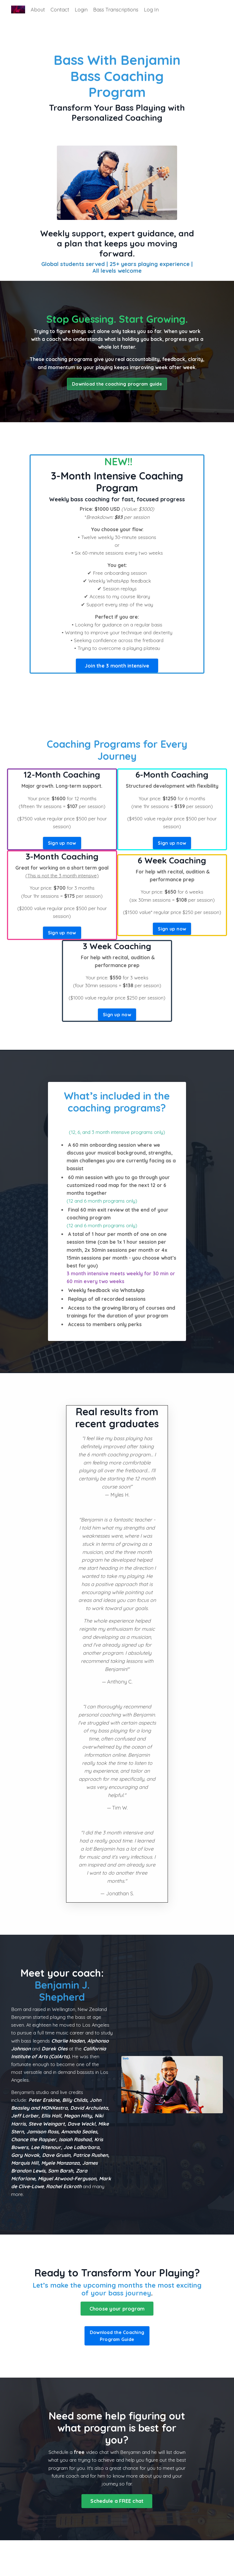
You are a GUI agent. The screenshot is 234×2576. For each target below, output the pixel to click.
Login (81, 9)
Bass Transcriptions (115, 9)
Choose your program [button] (117, 2343)
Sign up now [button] (62, 856)
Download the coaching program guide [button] (117, 393)
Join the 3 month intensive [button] (117, 678)
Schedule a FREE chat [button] (116, 2537)
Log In (151, 9)
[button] (117, 676)
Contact (59, 9)
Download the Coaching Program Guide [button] (117, 2370)
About (38, 9)
